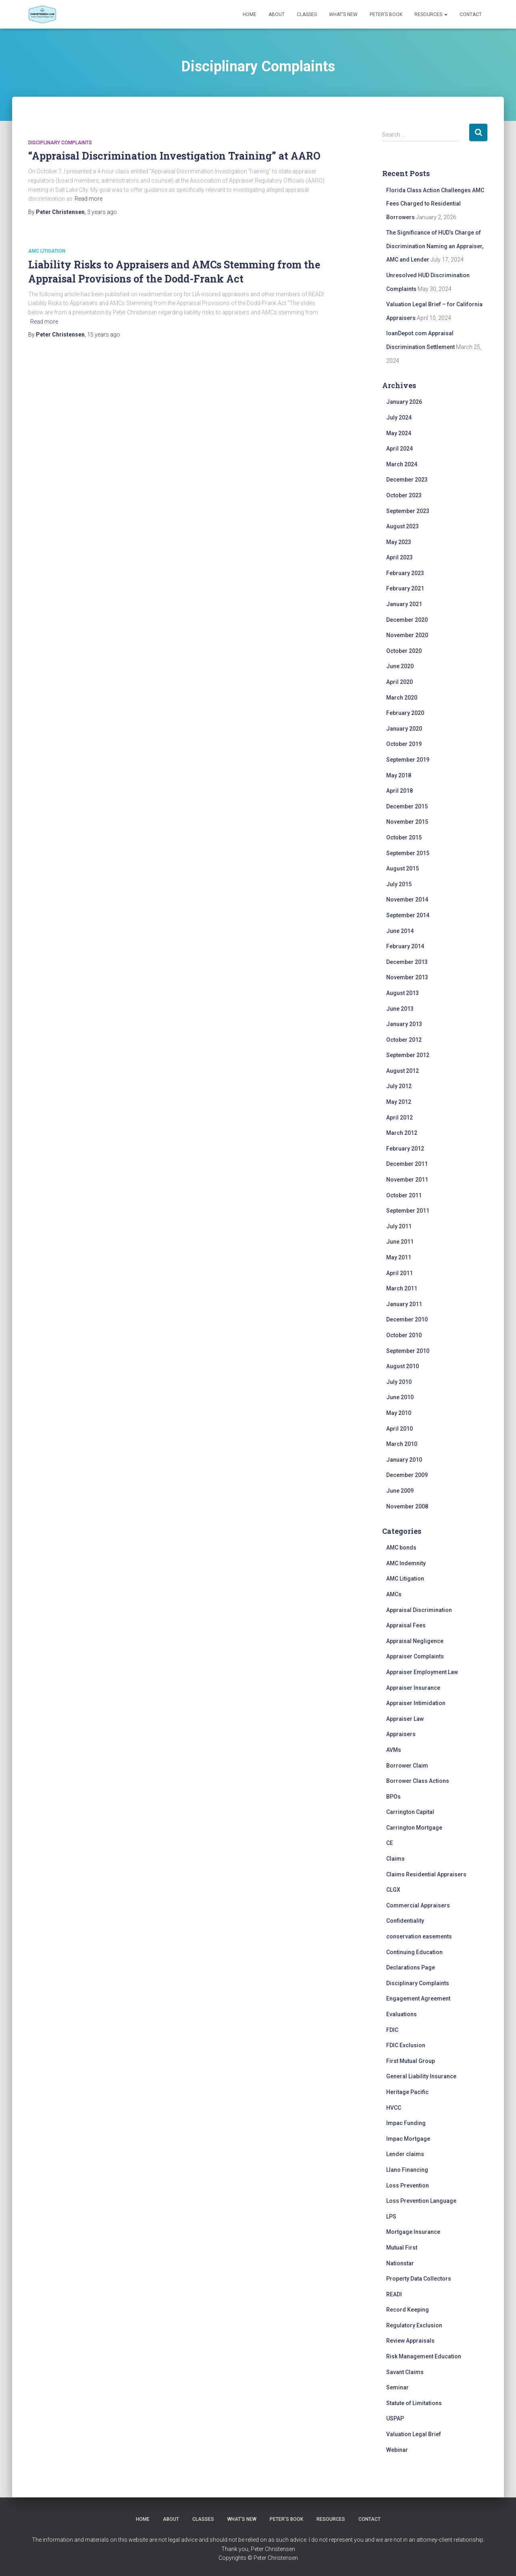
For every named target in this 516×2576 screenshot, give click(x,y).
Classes (307, 14)
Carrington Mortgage (414, 1827)
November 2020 (407, 635)
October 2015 (404, 837)
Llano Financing (407, 2170)
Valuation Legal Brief (413, 2434)
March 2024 (401, 464)
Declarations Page (410, 1967)
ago (102, 212)
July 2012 (399, 1086)
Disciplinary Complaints (60, 142)
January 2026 (404, 402)
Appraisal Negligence (414, 1641)
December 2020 (407, 620)
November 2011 (407, 1179)
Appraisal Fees (406, 1625)
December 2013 (407, 962)
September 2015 (407, 853)
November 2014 (407, 899)
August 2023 (402, 526)
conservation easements (419, 1936)
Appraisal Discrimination (419, 1610)
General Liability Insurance (421, 2076)
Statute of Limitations (414, 2403)
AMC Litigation (46, 251)
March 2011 (401, 1288)
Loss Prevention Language (421, 2201)
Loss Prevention (407, 2185)
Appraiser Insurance (413, 1688)
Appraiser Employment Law (422, 1672)
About (276, 14)
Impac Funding (406, 2123)
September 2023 (407, 511)
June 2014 (400, 931)
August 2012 (402, 1071)
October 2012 (404, 1040)
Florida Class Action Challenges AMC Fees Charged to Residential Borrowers (435, 203)
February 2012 (405, 1148)
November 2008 (407, 1506)
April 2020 (399, 682)
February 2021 (405, 588)
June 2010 (400, 1397)
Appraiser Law (405, 1719)
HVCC (393, 2107)
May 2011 (398, 1257)
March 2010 (401, 1444)
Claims (395, 1858)
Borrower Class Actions (417, 1781)
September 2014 (407, 915)
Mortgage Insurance (413, 2232)
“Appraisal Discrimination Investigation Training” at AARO (174, 155)
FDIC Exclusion (405, 2045)
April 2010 (399, 1428)
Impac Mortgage (408, 2139)
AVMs (393, 1750)
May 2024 (398, 433)
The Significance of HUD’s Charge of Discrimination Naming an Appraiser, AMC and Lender (434, 246)
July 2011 (399, 1226)
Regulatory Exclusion (414, 2325)
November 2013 (407, 977)
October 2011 (404, 1195)
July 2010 (399, 1382)
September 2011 (407, 1210)
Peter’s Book (386, 14)
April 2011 (399, 1273)
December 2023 (407, 479)
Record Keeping (407, 2309)
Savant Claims (405, 2372)
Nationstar (400, 2263)
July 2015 (399, 884)
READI (394, 2294)
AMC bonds (401, 1547)
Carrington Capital (410, 1812)
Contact (471, 14)
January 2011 (404, 1304)
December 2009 (407, 1475)
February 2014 (405, 946)
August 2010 (402, 1366)
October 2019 (404, 744)
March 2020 (401, 697)
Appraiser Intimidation (415, 1703)
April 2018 (399, 790)
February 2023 (405, 573)
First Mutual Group (410, 2061)
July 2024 (399, 417)
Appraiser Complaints (415, 1656)
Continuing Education (414, 1952)
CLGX (393, 1889)
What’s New (343, 14)
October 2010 (404, 1335)
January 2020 (404, 728)
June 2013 (400, 1008)
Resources (430, 14)
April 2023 (399, 557)
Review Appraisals (410, 2340)
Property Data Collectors (418, 2278)
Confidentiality (405, 1920)
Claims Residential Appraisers (426, 1874)
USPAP (395, 2418)
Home (249, 14)
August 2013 (402, 993)
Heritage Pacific (407, 2092)
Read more (88, 198)
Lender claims (405, 2154)
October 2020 (404, 651)
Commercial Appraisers (418, 1905)
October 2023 (404, 495)
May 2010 (398, 1413)
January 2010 (404, 1459)
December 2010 (407, 1319)
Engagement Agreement (418, 1998)
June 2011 (400, 1241)
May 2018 (398, 775)
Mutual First (401, 2247)
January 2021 (404, 604)
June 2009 (400, 1490)
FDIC (392, 2030)
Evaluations (401, 2014)
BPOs (393, 1796)
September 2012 (407, 1055)
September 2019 (407, 759)
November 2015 (407, 822)
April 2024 (399, 448)
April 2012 (399, 1117)
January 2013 (404, 1024)
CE (389, 1843)
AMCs (394, 1594)
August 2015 (402, 868)
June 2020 (400, 666)
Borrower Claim (407, 1765)
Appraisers (401, 1734)
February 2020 (405, 713)
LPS (391, 2216)
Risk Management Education (423, 2356)
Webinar (397, 2450)
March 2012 (401, 1133)
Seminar (397, 2387)
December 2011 (407, 1164)
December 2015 (407, 806)
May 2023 (398, 542)
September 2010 (407, 1351)
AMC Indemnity (406, 1563)
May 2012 (398, 1102)
